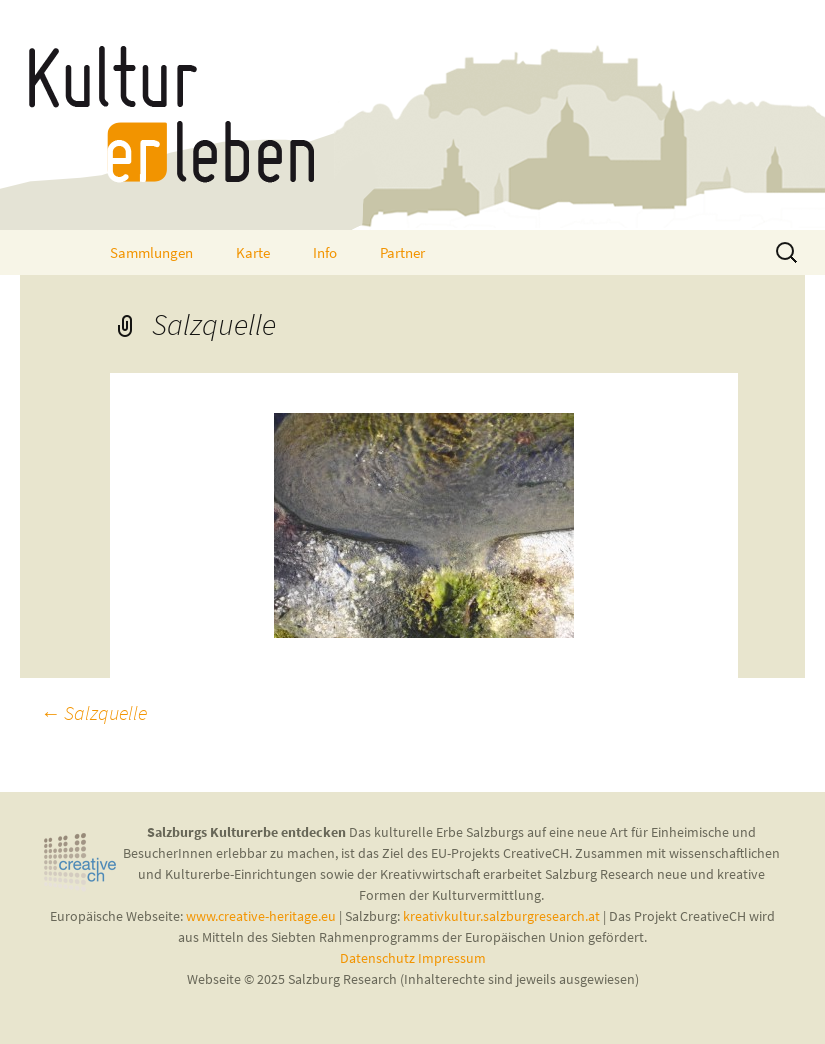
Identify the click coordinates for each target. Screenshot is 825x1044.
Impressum (452, 958)
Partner (402, 252)
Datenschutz (379, 958)
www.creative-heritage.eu (261, 916)
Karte (253, 252)
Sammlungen (151, 252)
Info (325, 252)
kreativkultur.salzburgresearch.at (501, 916)
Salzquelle (93, 712)
